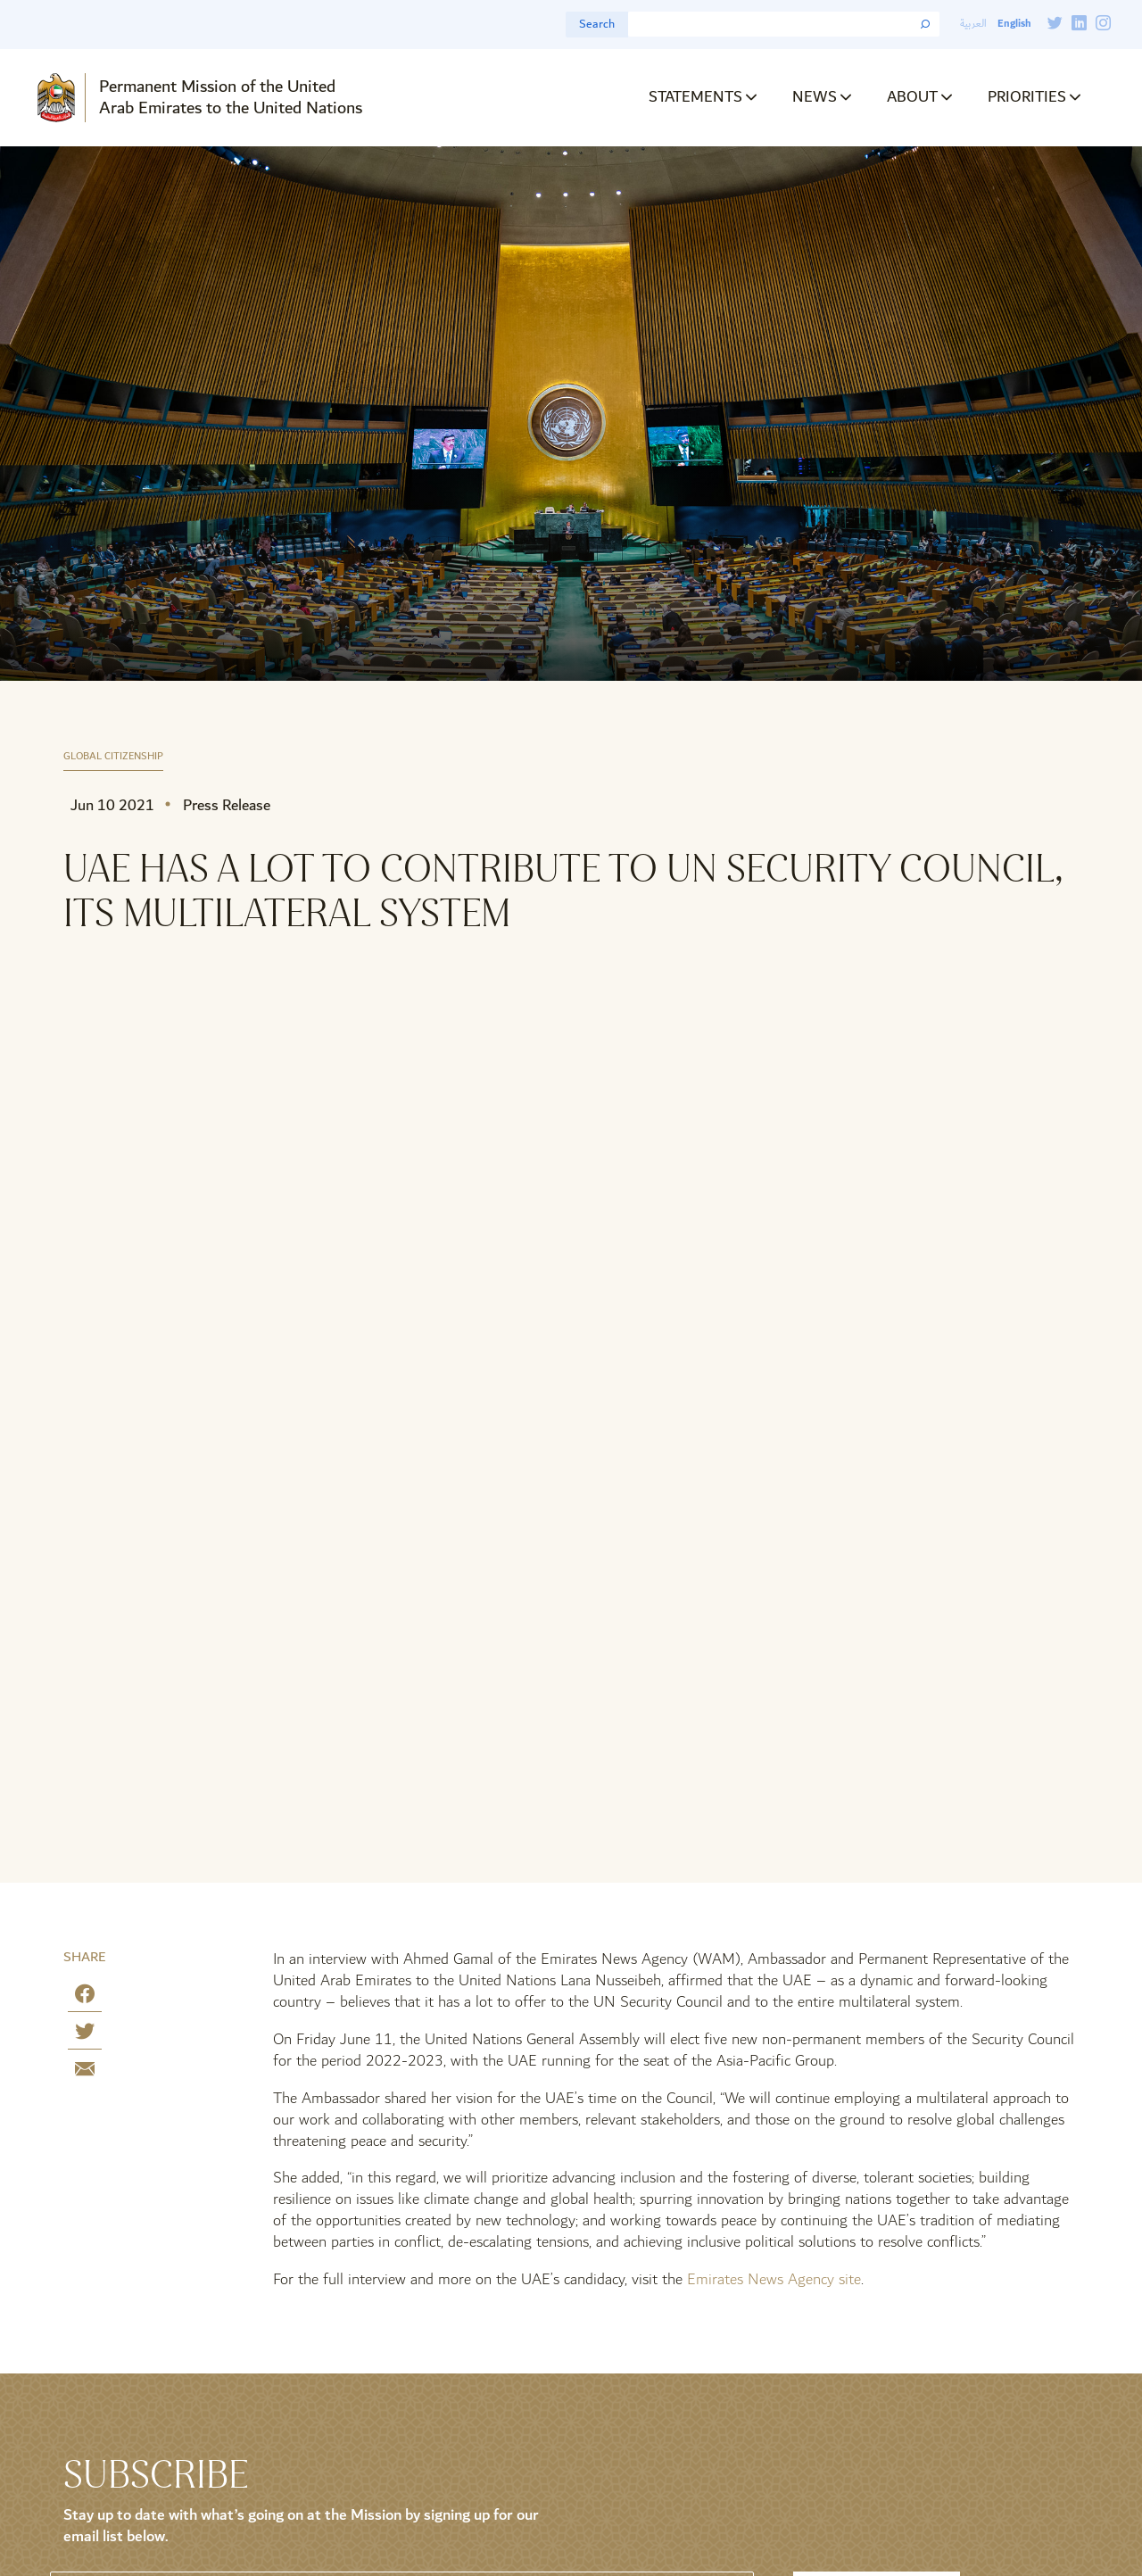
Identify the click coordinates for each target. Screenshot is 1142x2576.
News (814, 97)
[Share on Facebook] (85, 1997)
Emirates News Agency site (774, 2279)
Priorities (1027, 97)
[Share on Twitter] (85, 2035)
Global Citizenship (113, 757)
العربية (973, 23)
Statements (695, 97)
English (1013, 23)
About (912, 97)
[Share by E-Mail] (85, 2072)
